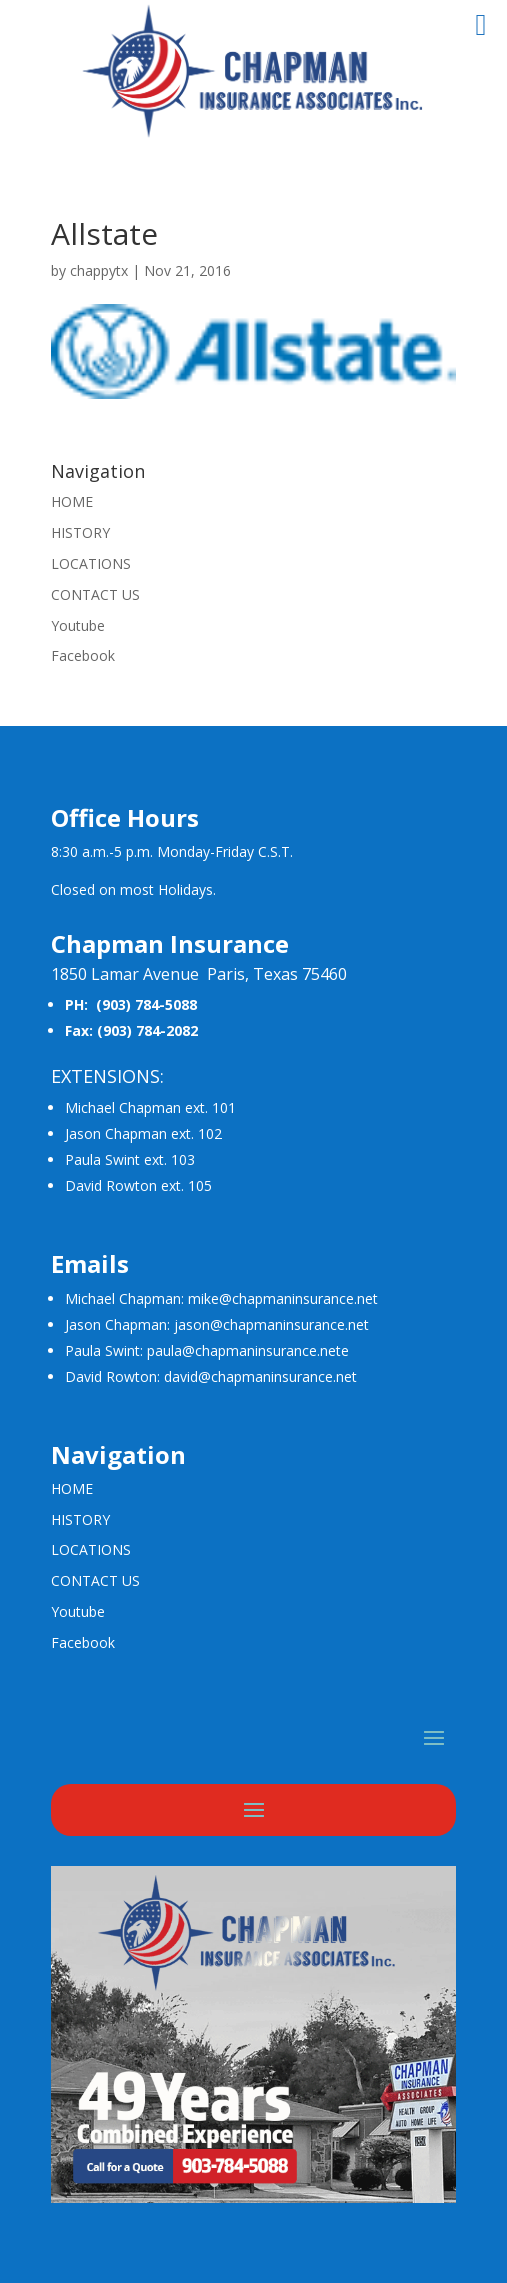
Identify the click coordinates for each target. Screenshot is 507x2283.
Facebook (83, 655)
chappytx (99, 270)
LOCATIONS (91, 563)
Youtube (78, 625)
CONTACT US (95, 594)
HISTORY (80, 532)
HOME (72, 501)
